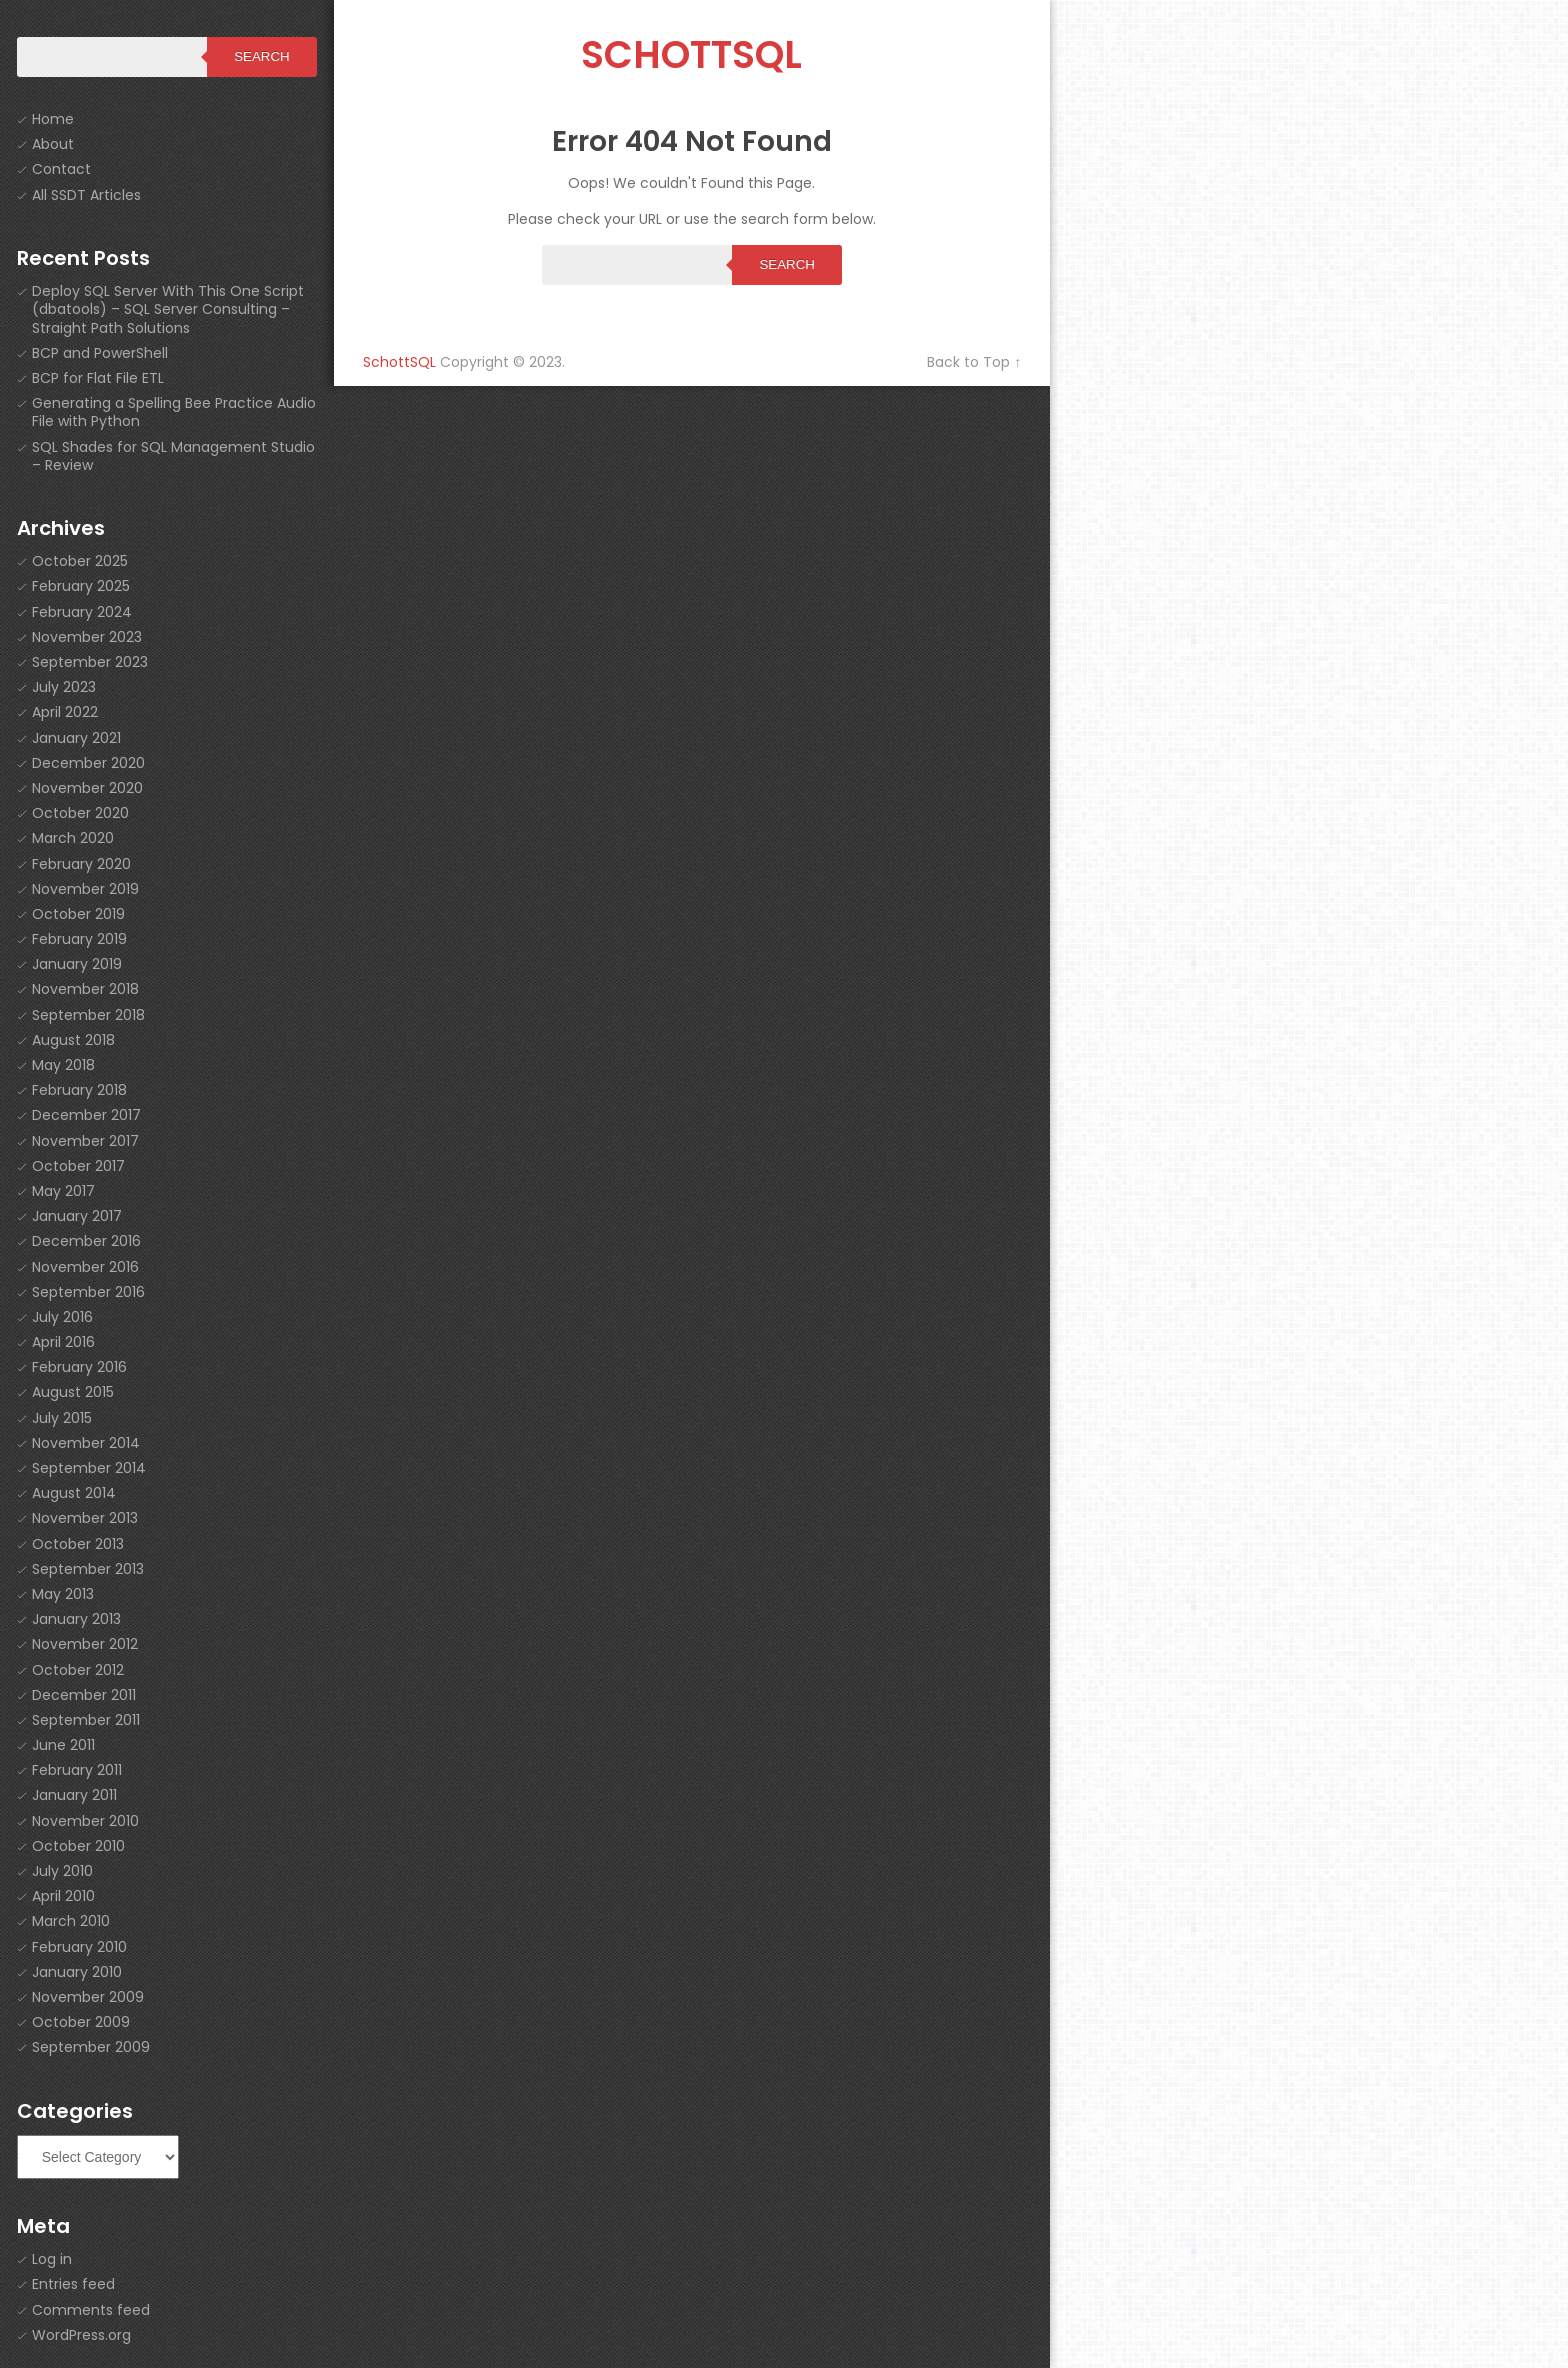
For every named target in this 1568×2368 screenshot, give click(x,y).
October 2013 (78, 1544)
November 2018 (85, 989)
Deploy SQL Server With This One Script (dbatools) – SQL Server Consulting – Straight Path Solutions (168, 309)
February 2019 (79, 939)
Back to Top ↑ (974, 362)
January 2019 (77, 964)
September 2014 (89, 1468)
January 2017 (77, 1216)
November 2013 (85, 1518)
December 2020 (88, 763)
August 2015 (73, 1392)
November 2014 (86, 1443)
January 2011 (74, 1795)
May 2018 (63, 1065)
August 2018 (73, 1040)
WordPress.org (81, 2335)
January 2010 (77, 1972)
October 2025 (80, 561)
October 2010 (78, 1846)
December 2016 (86, 1241)
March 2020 (73, 838)
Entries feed (73, 2284)
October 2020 (80, 813)
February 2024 (82, 612)
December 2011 (84, 1695)
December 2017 (86, 1115)
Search (787, 264)
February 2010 (79, 1947)
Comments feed (91, 2310)
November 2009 (88, 1997)
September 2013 (88, 1569)
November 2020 (87, 788)
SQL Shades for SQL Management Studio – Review (173, 456)
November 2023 (87, 637)
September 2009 (91, 2047)
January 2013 (76, 1619)
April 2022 (65, 712)
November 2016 (85, 1267)
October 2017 (78, 1166)
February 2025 (81, 586)
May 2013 (63, 1594)
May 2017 (63, 1191)
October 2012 (78, 1670)
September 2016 (88, 1292)
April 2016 (63, 1342)
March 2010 (71, 1921)
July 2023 (64, 687)
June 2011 (63, 1745)
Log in (52, 2259)
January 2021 (76, 738)
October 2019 (78, 914)
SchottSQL (691, 54)
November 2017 (85, 1141)
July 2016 (62, 1317)
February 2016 (79, 1367)
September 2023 (90, 662)
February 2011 (77, 1770)
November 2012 (85, 1644)
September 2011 (86, 1720)
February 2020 (81, 864)
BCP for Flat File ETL (98, 378)
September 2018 (88, 1015)
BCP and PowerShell (100, 353)
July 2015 (62, 1418)
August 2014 (74, 1493)
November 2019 (85, 889)
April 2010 (63, 1896)
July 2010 (62, 1871)
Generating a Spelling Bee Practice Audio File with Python (174, 412)
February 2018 (79, 1090)
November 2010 (85, 1821)
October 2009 (81, 2022)
